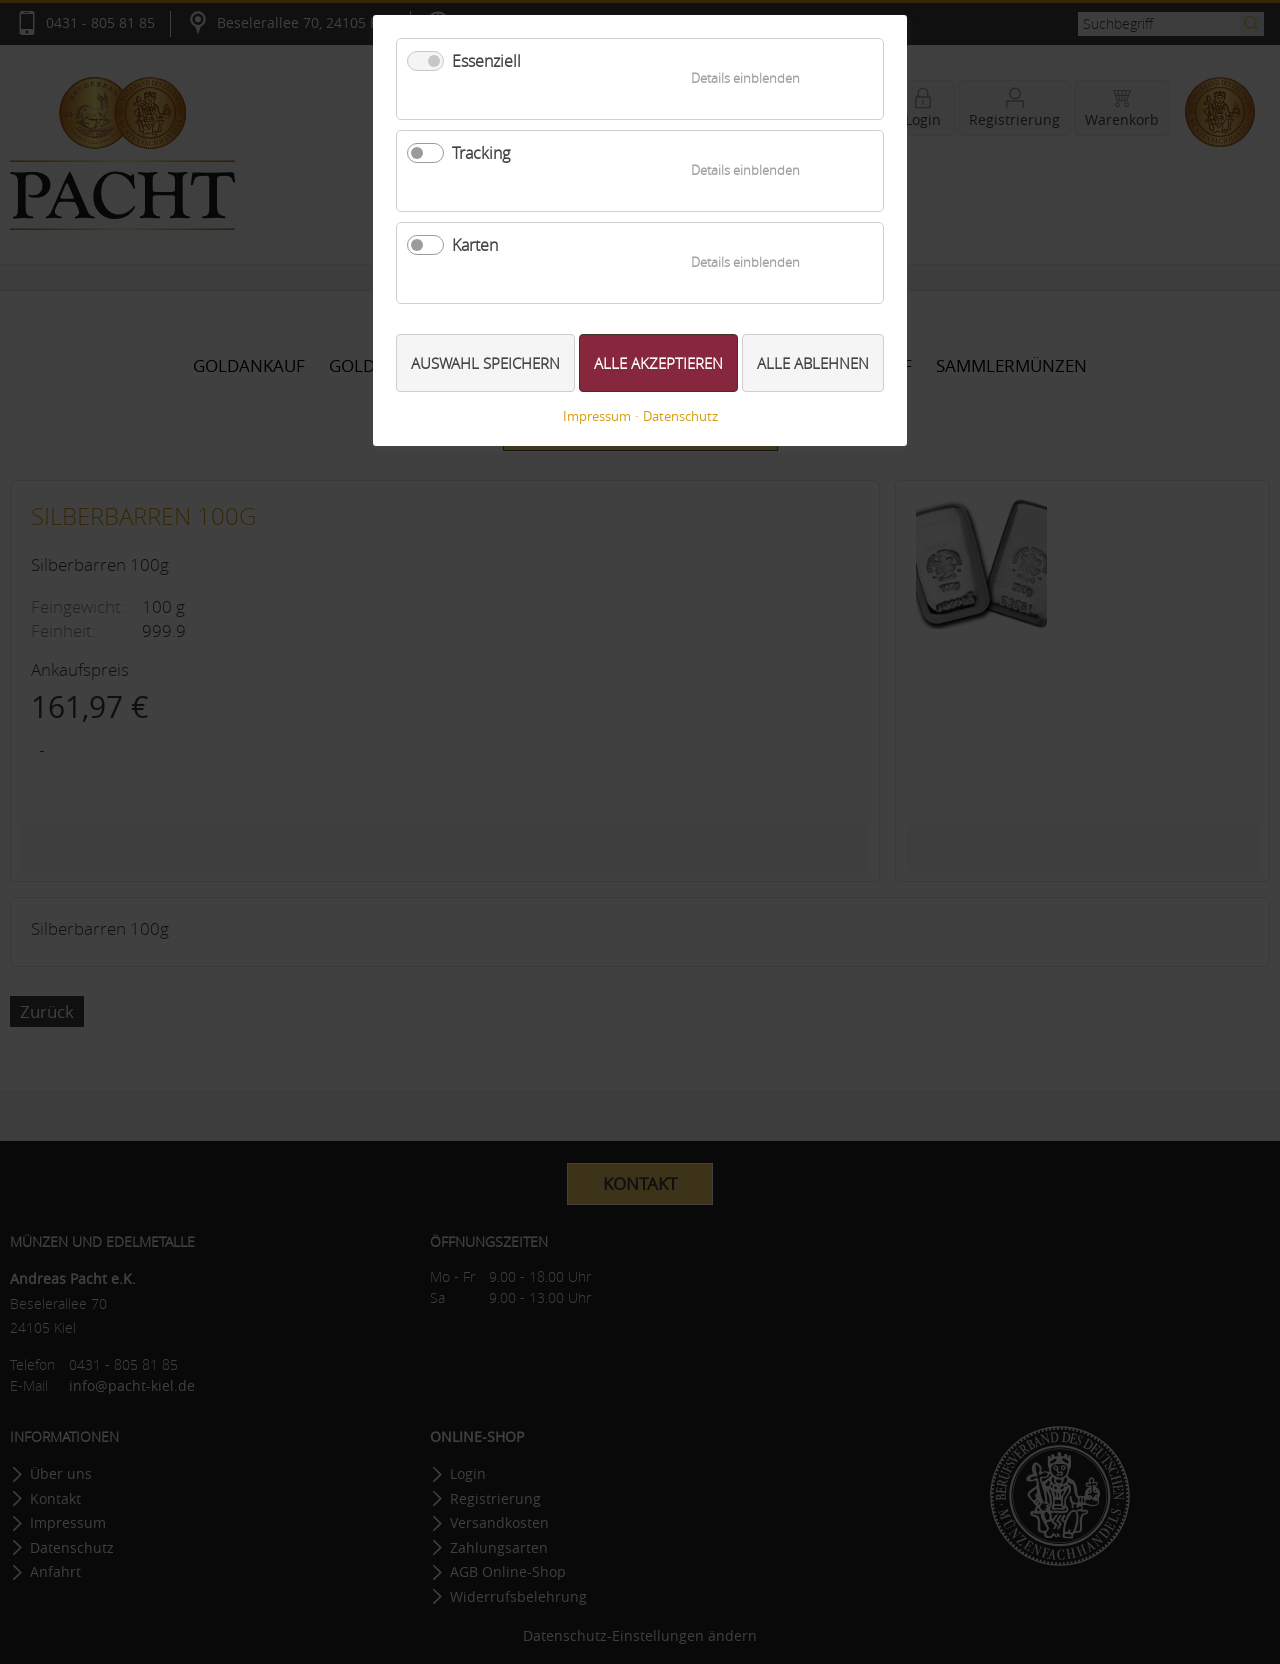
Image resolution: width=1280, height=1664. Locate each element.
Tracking (481, 153)
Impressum (597, 416)
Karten (475, 245)
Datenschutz (680, 416)
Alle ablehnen (813, 363)
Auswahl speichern (485, 363)
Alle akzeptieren (658, 363)
